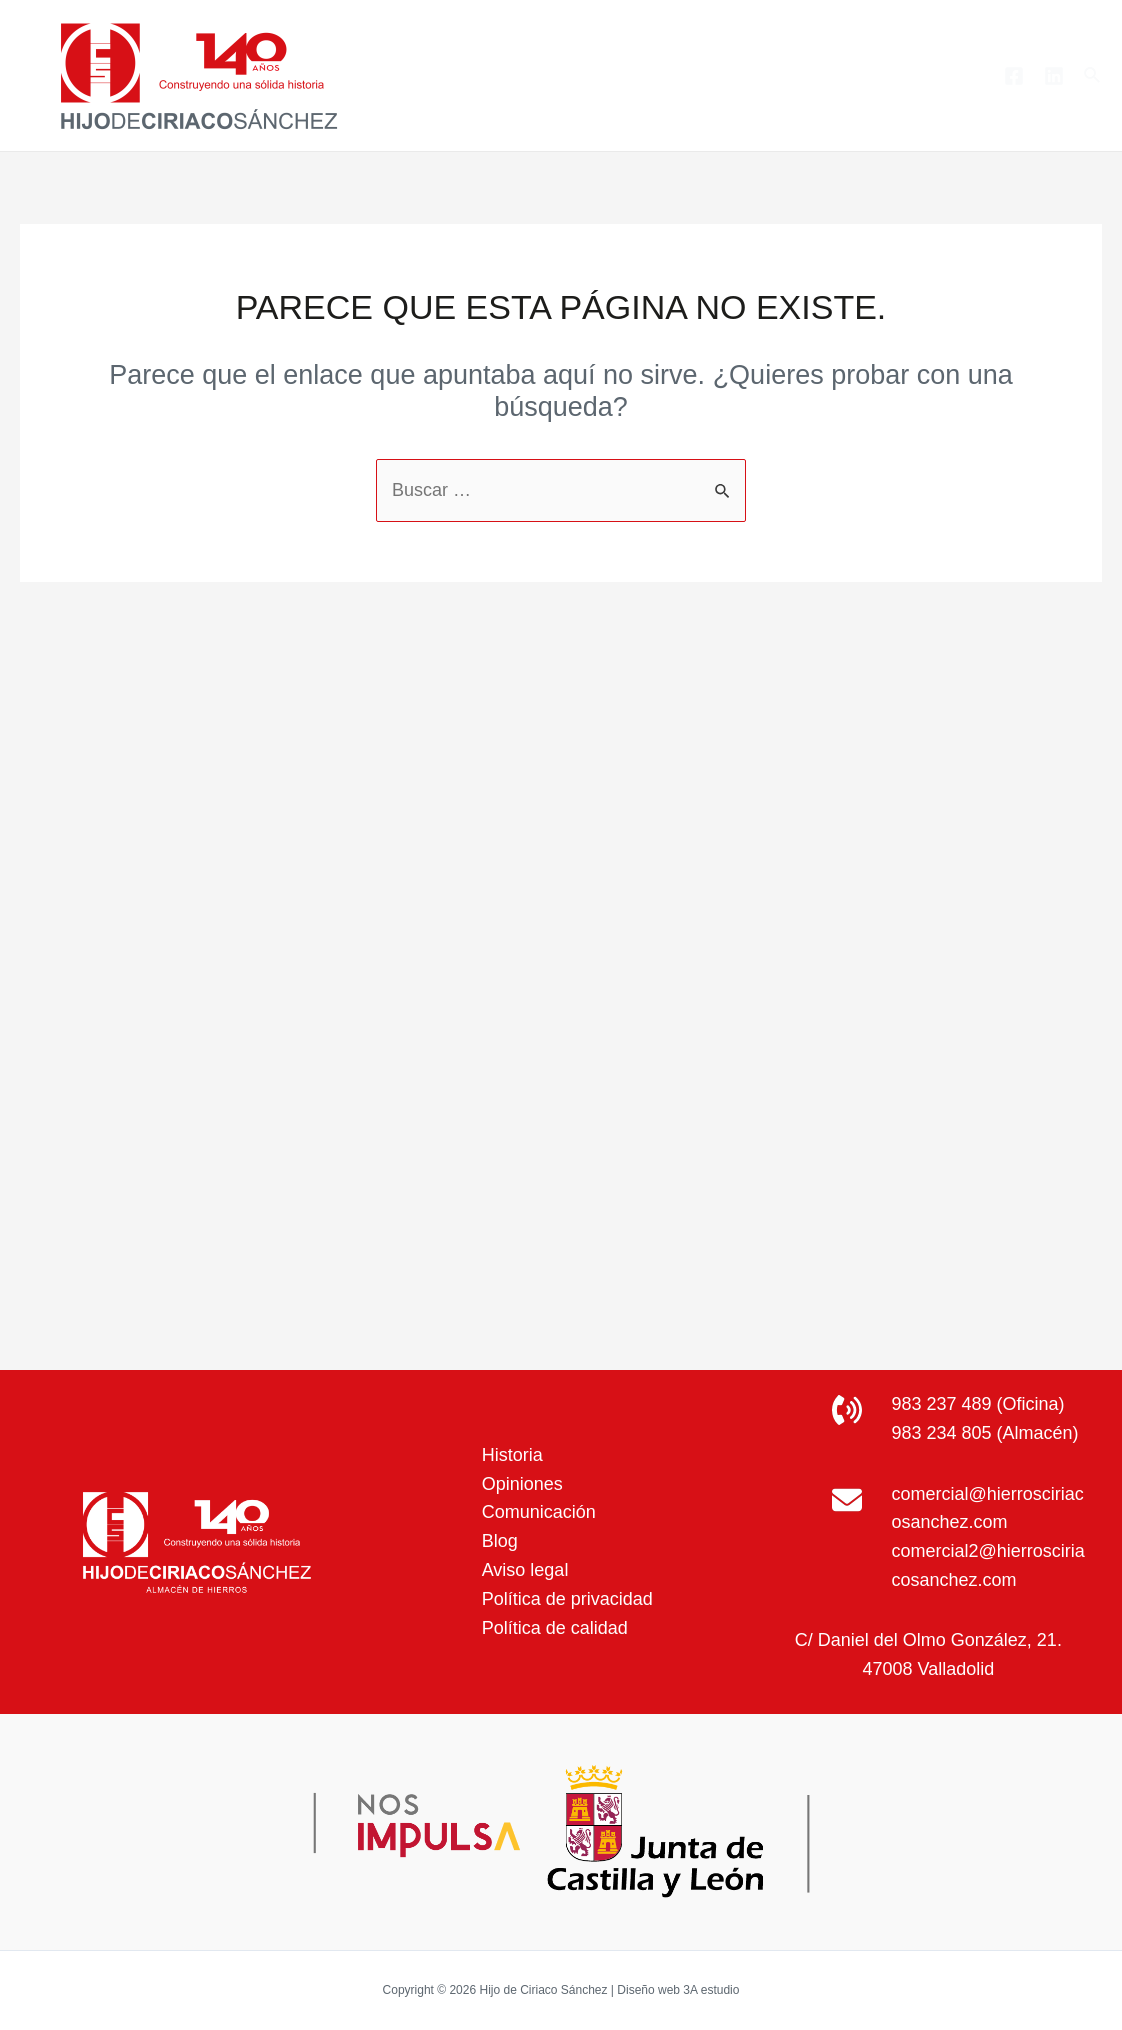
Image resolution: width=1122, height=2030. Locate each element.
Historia (512, 1455)
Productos (625, 76)
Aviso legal (525, 1570)
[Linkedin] (1054, 76)
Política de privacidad (567, 1599)
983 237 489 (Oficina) (977, 1404)
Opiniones (522, 1484)
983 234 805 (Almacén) (984, 1433)
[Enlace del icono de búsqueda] (1093, 76)
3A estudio (711, 1990)
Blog (848, 75)
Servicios (752, 76)
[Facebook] (1014, 76)
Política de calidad (555, 1628)
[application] (663, 76)
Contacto (933, 75)
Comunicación (539, 1512)
